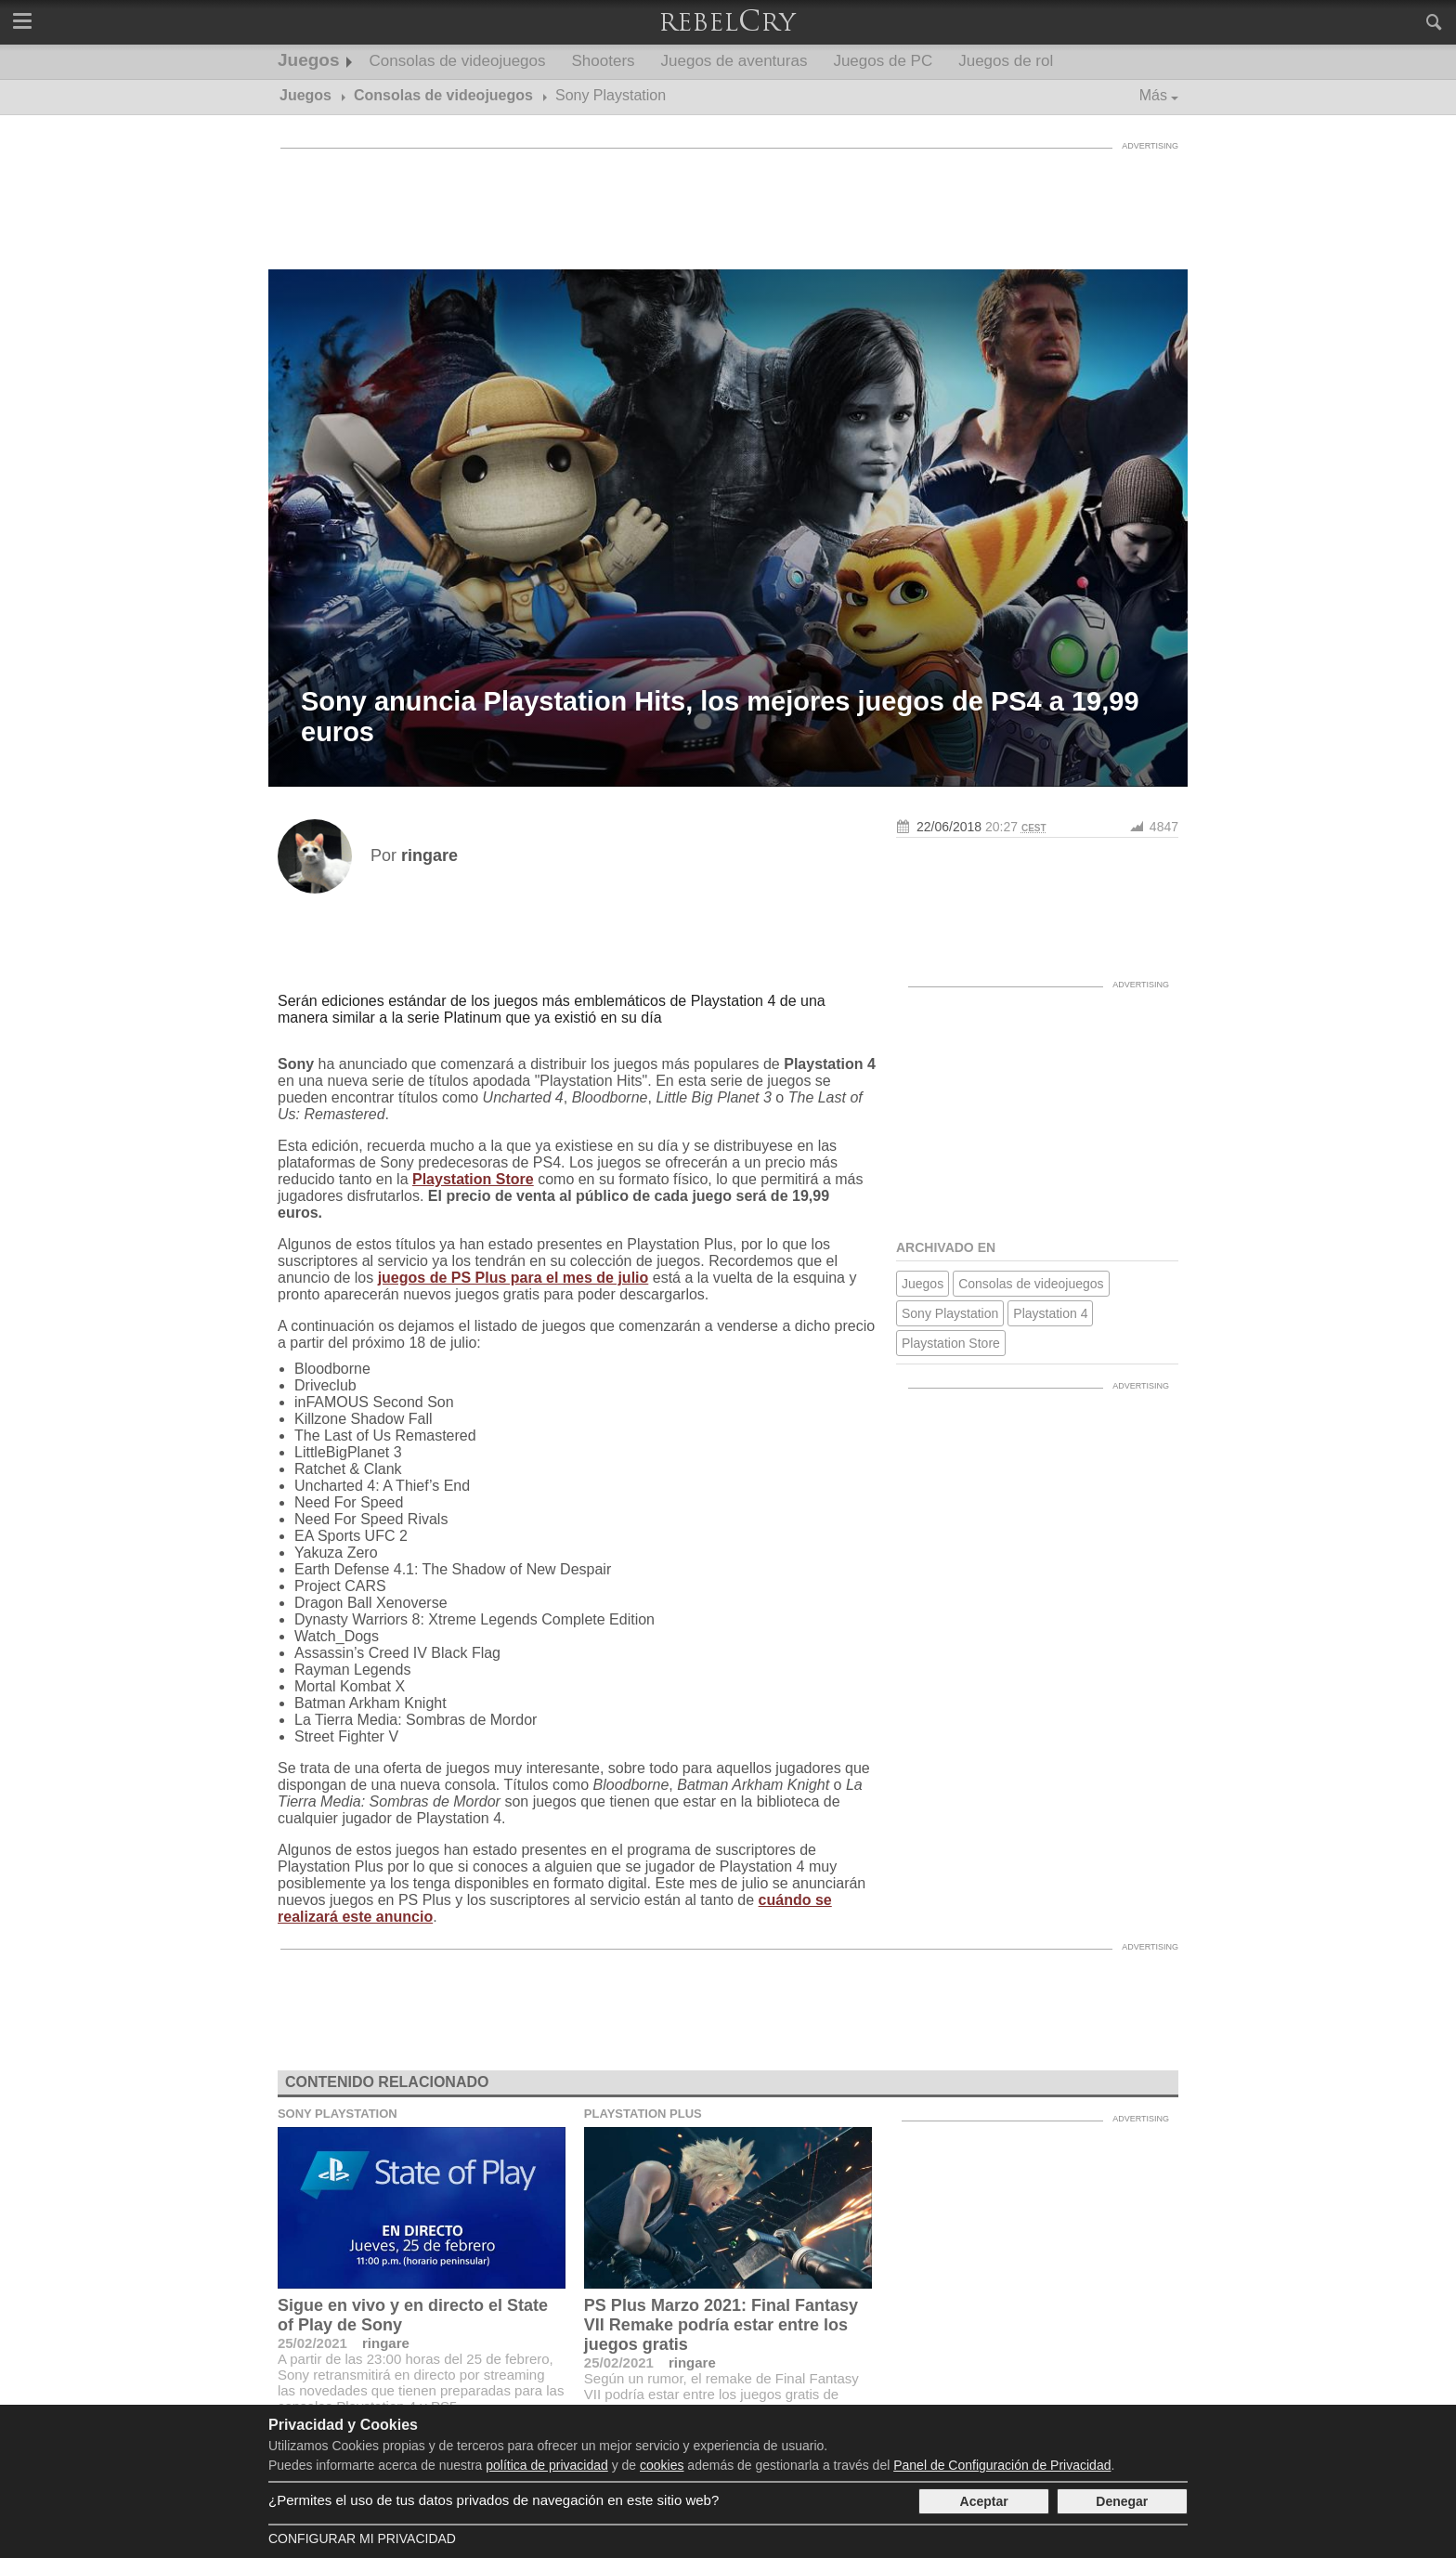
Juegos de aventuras (734, 61)
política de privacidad (547, 2465)
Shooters (603, 61)
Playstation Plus (643, 2114)
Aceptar (984, 2501)
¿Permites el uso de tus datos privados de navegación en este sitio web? (493, 2500)
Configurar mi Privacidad (362, 2538)
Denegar (1122, 2501)
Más (1153, 95)
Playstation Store (473, 1179)
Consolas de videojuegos (458, 61)
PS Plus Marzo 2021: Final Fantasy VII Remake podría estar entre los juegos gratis (721, 2325)
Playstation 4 (1050, 1313)
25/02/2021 (312, 2343)
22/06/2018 (949, 826)
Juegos (309, 60)
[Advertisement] (728, 199)
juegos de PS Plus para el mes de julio (513, 1278)
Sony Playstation (950, 1313)
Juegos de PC (882, 61)
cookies (661, 2465)
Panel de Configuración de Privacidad (1002, 2465)
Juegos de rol (1005, 61)
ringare (386, 2343)
